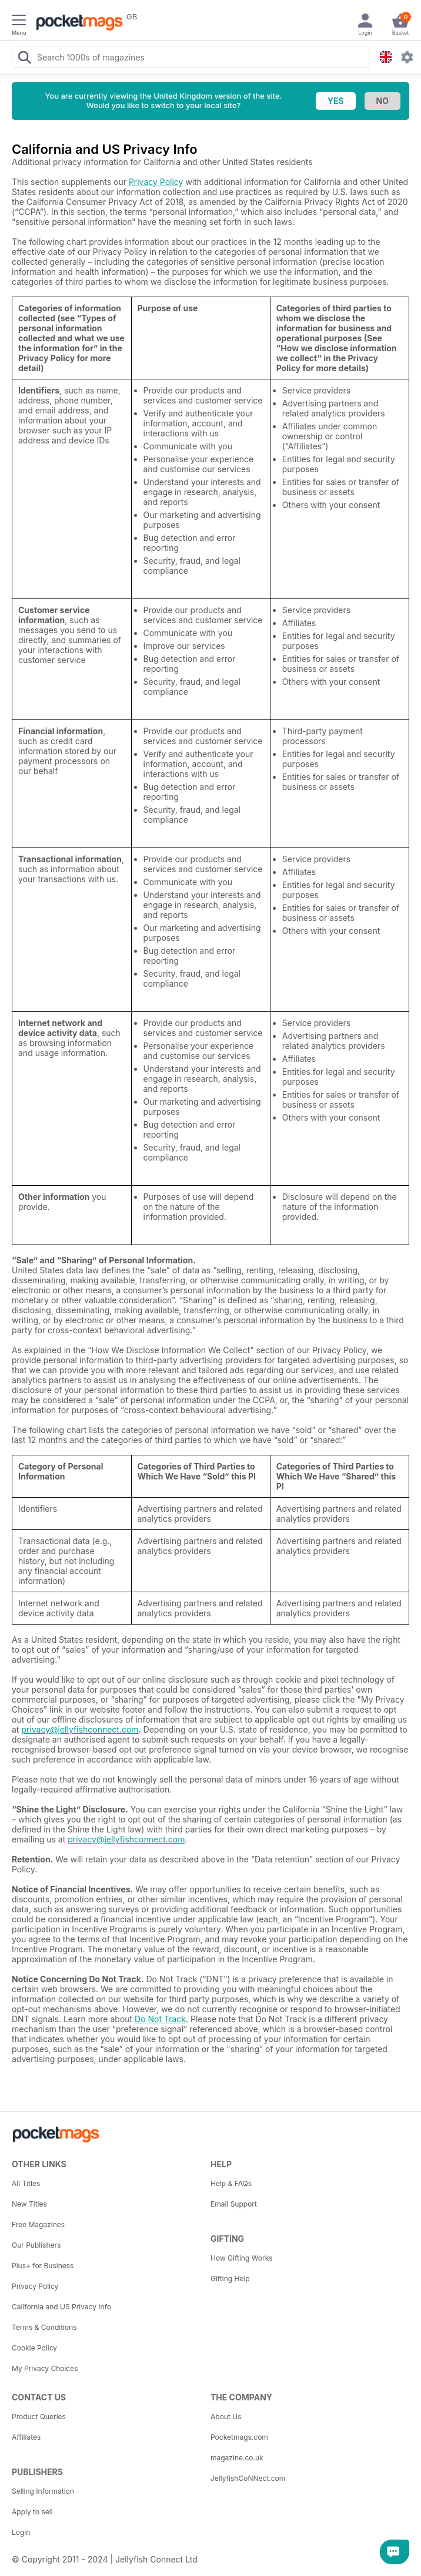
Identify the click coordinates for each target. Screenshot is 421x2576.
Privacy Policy (156, 182)
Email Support (233, 2204)
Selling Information (43, 2491)
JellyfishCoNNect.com (247, 2478)
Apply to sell (32, 2511)
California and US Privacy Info (61, 2306)
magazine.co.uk (236, 2457)
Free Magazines (38, 2224)
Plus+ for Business (42, 2265)
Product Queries (39, 2416)
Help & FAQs (231, 2183)
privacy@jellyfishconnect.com (79, 1729)
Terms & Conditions (44, 2327)
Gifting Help (230, 2278)
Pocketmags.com (239, 2437)
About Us (225, 2416)
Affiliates (26, 2437)
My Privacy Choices (45, 2368)
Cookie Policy (34, 2347)
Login (21, 2532)
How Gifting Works (241, 2258)
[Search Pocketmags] (24, 58)
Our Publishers (36, 2245)
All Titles (26, 2183)
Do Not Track (160, 2019)
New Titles (29, 2204)
